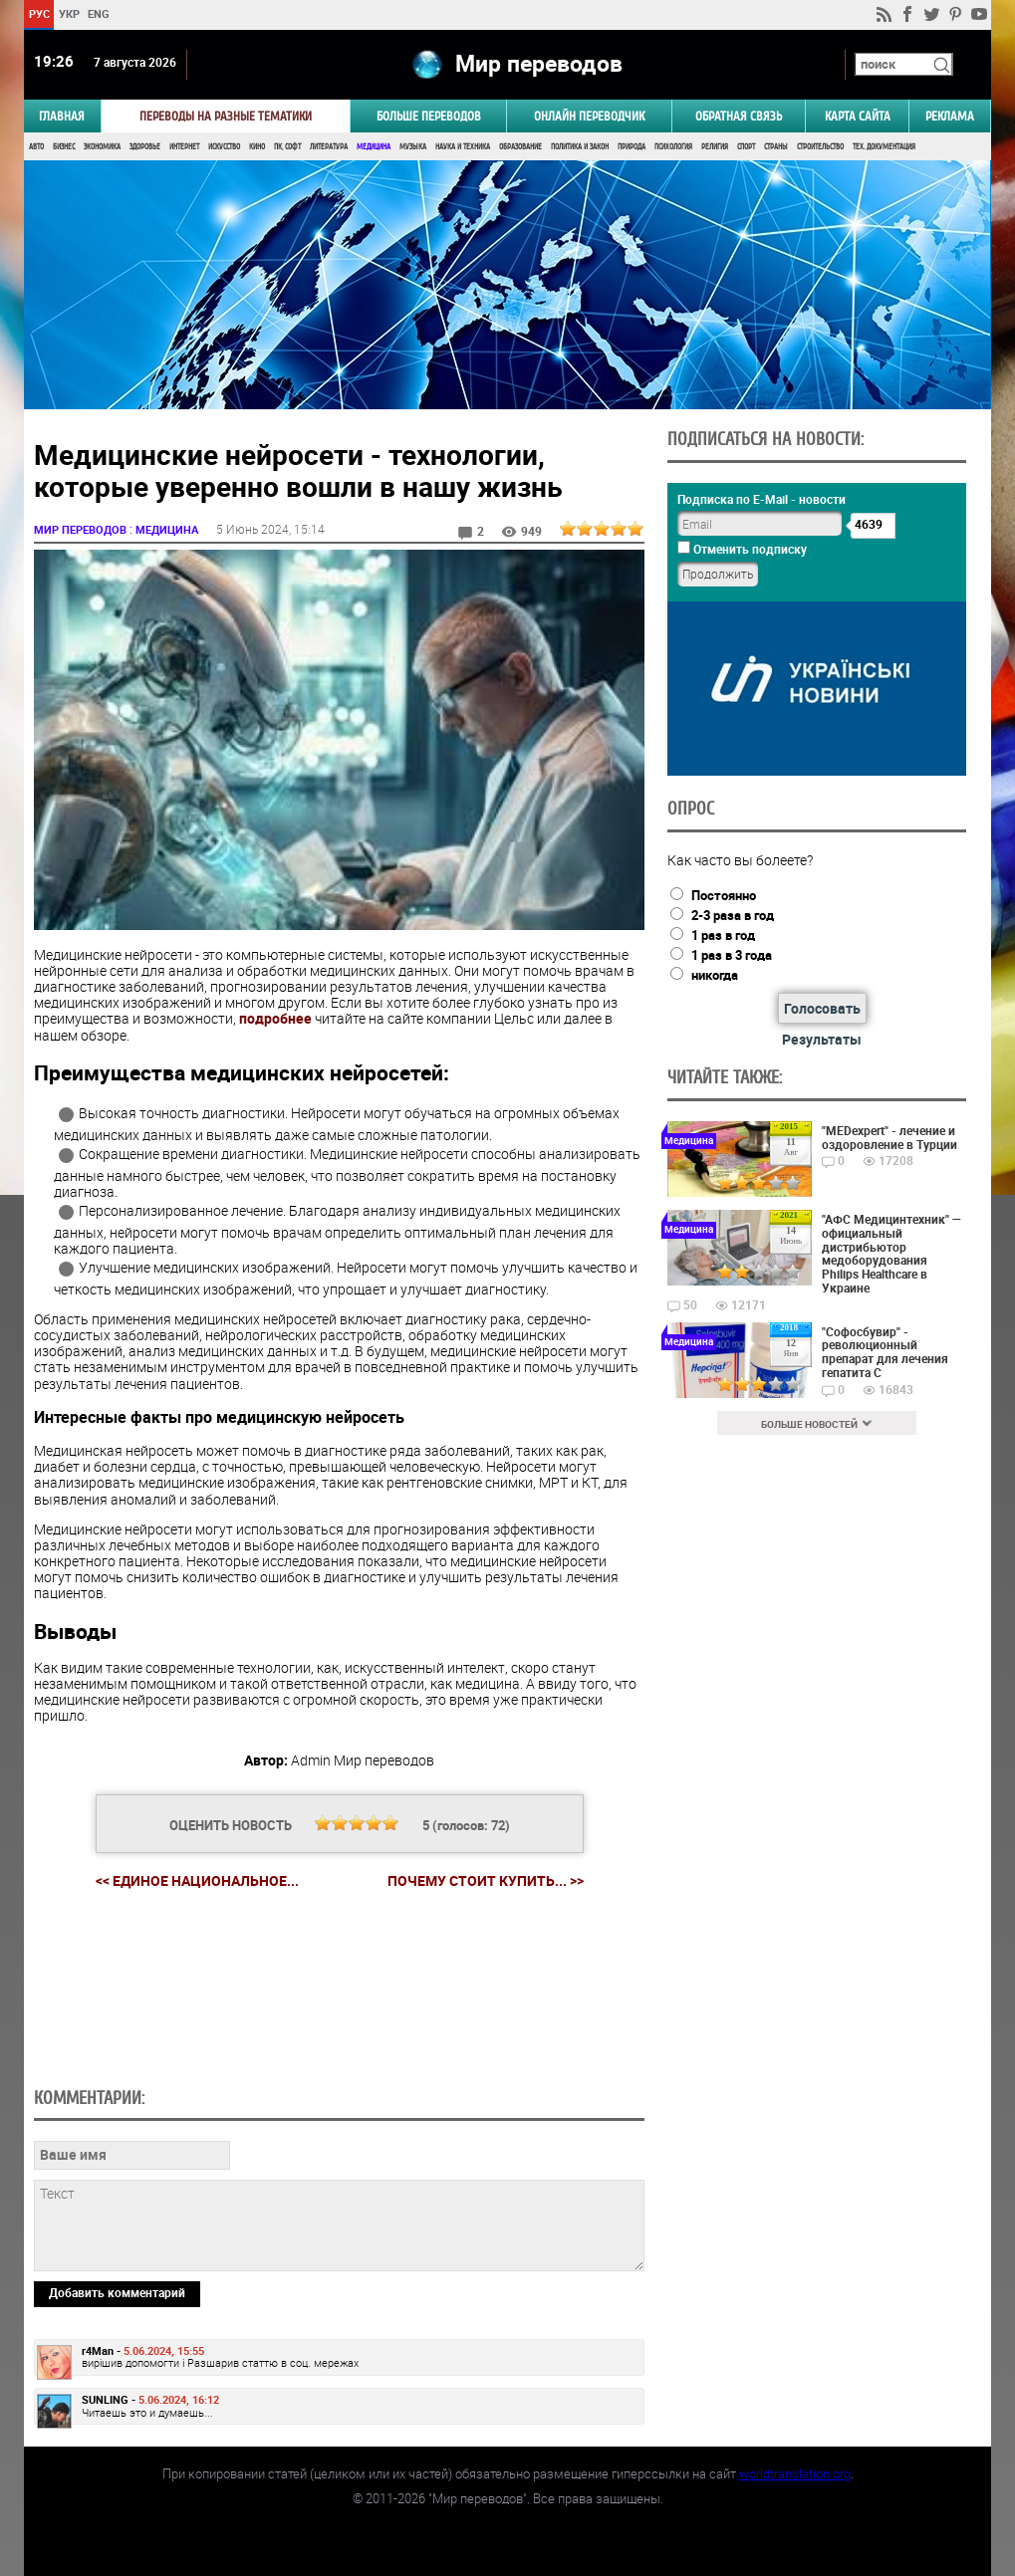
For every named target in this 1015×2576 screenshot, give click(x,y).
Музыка (412, 146)
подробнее (275, 1018)
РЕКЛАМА (949, 116)
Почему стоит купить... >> (485, 1881)
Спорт (746, 146)
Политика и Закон (580, 146)
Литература (329, 146)
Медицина (373, 146)
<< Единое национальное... (197, 1880)
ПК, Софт (287, 146)
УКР (69, 13)
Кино (257, 146)
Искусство (224, 146)
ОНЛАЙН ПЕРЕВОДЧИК (589, 116)
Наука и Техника (462, 146)
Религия (714, 146)
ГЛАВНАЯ (62, 116)
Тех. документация (884, 146)
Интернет (184, 146)
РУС (39, 13)
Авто (36, 146)
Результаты (822, 1039)
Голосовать (822, 1008)
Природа (631, 146)
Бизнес (64, 146)
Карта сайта (857, 116)
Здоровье (144, 146)
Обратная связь (738, 116)
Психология (673, 146)
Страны (776, 146)
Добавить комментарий (117, 2292)
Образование (520, 146)
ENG (99, 13)
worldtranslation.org (795, 2473)
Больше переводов (429, 116)
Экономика (102, 146)
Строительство (820, 146)
